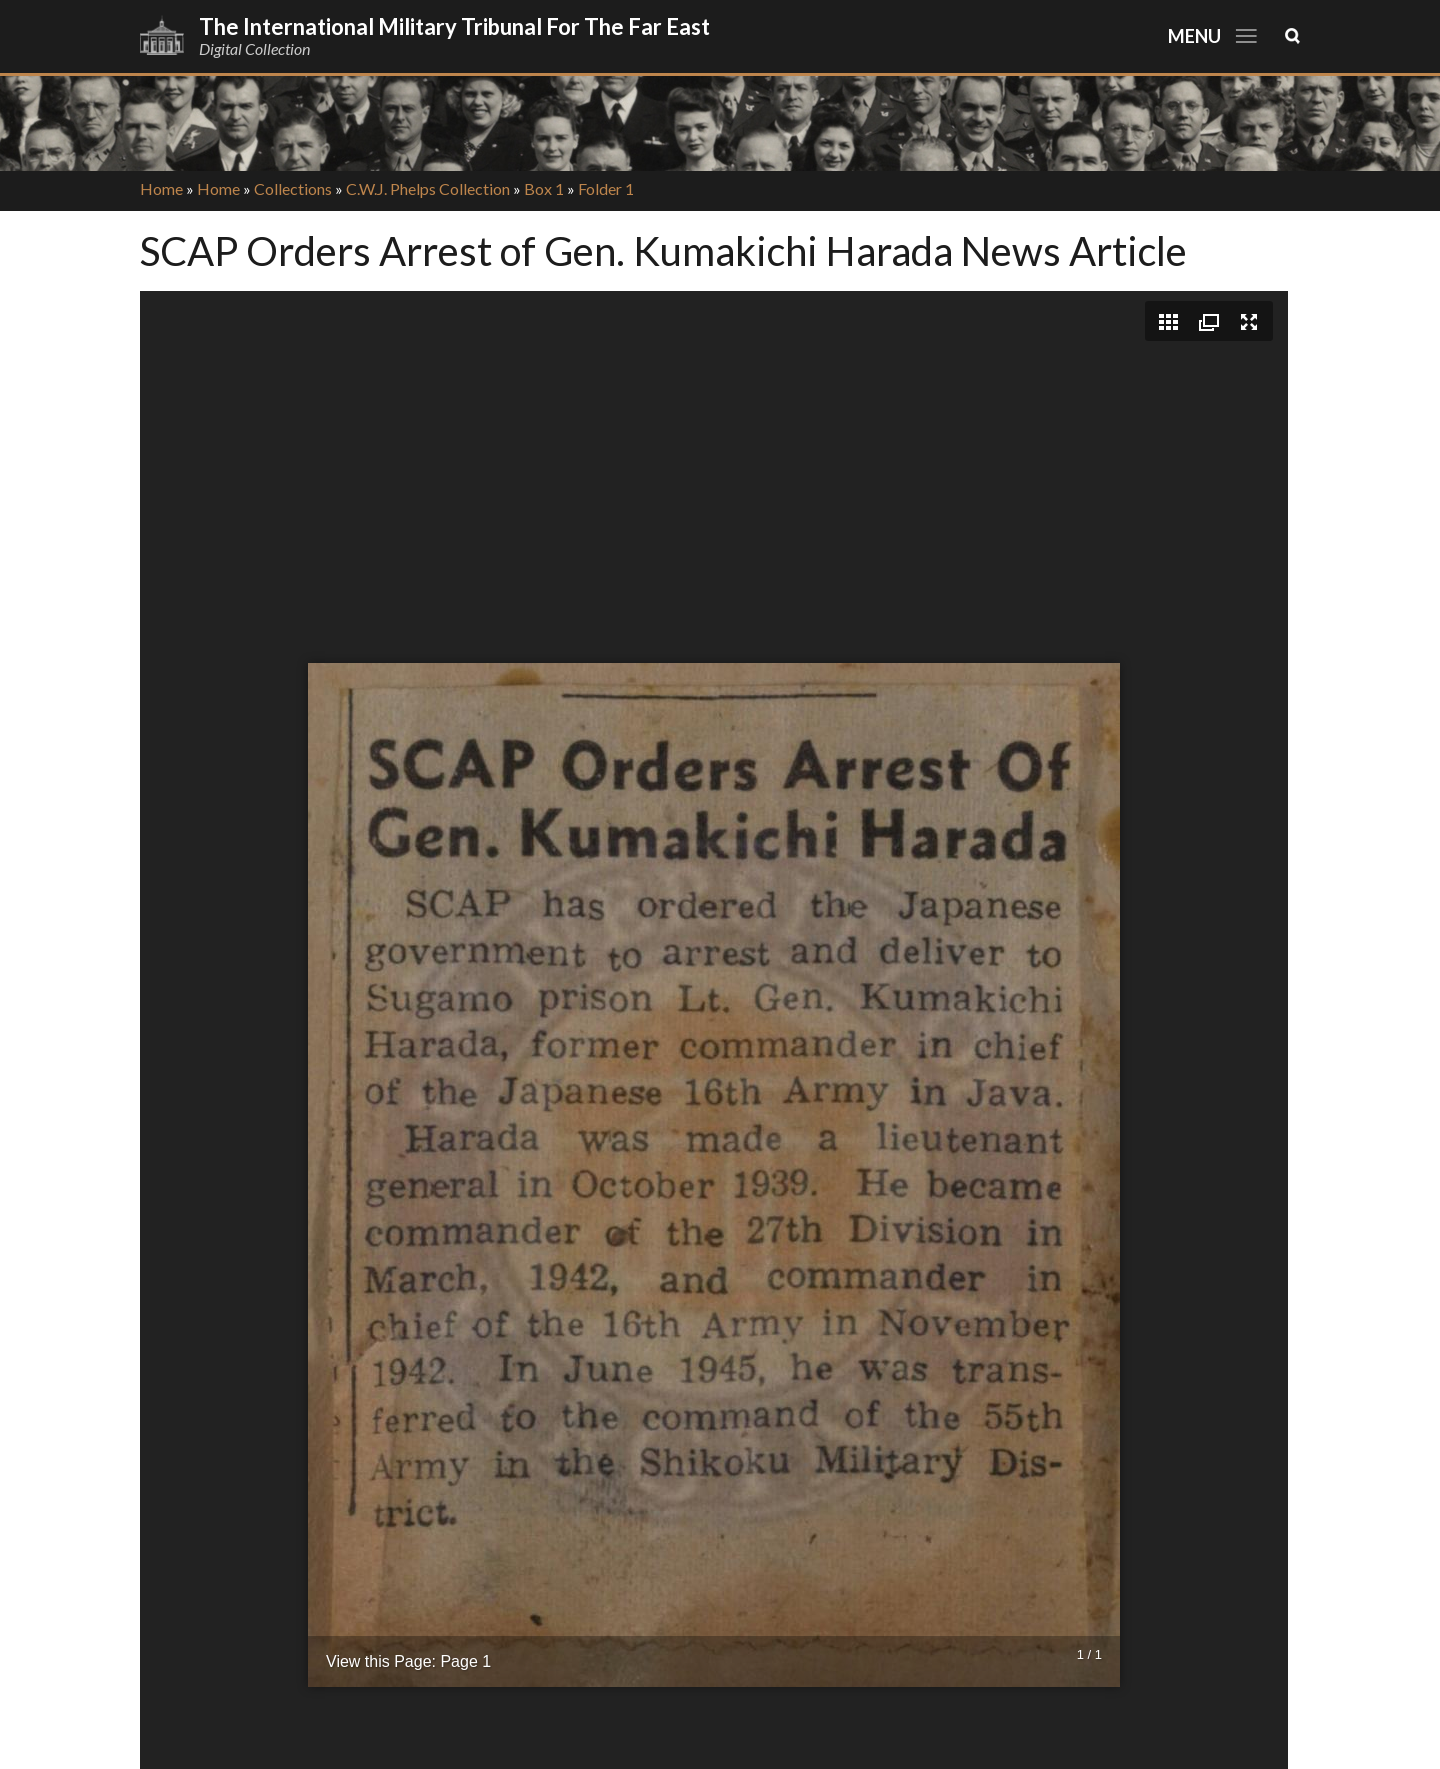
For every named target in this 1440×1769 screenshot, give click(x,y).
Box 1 (544, 188)
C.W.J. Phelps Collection (428, 188)
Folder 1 (606, 188)
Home (161, 188)
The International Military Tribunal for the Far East (454, 26)
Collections (293, 188)
